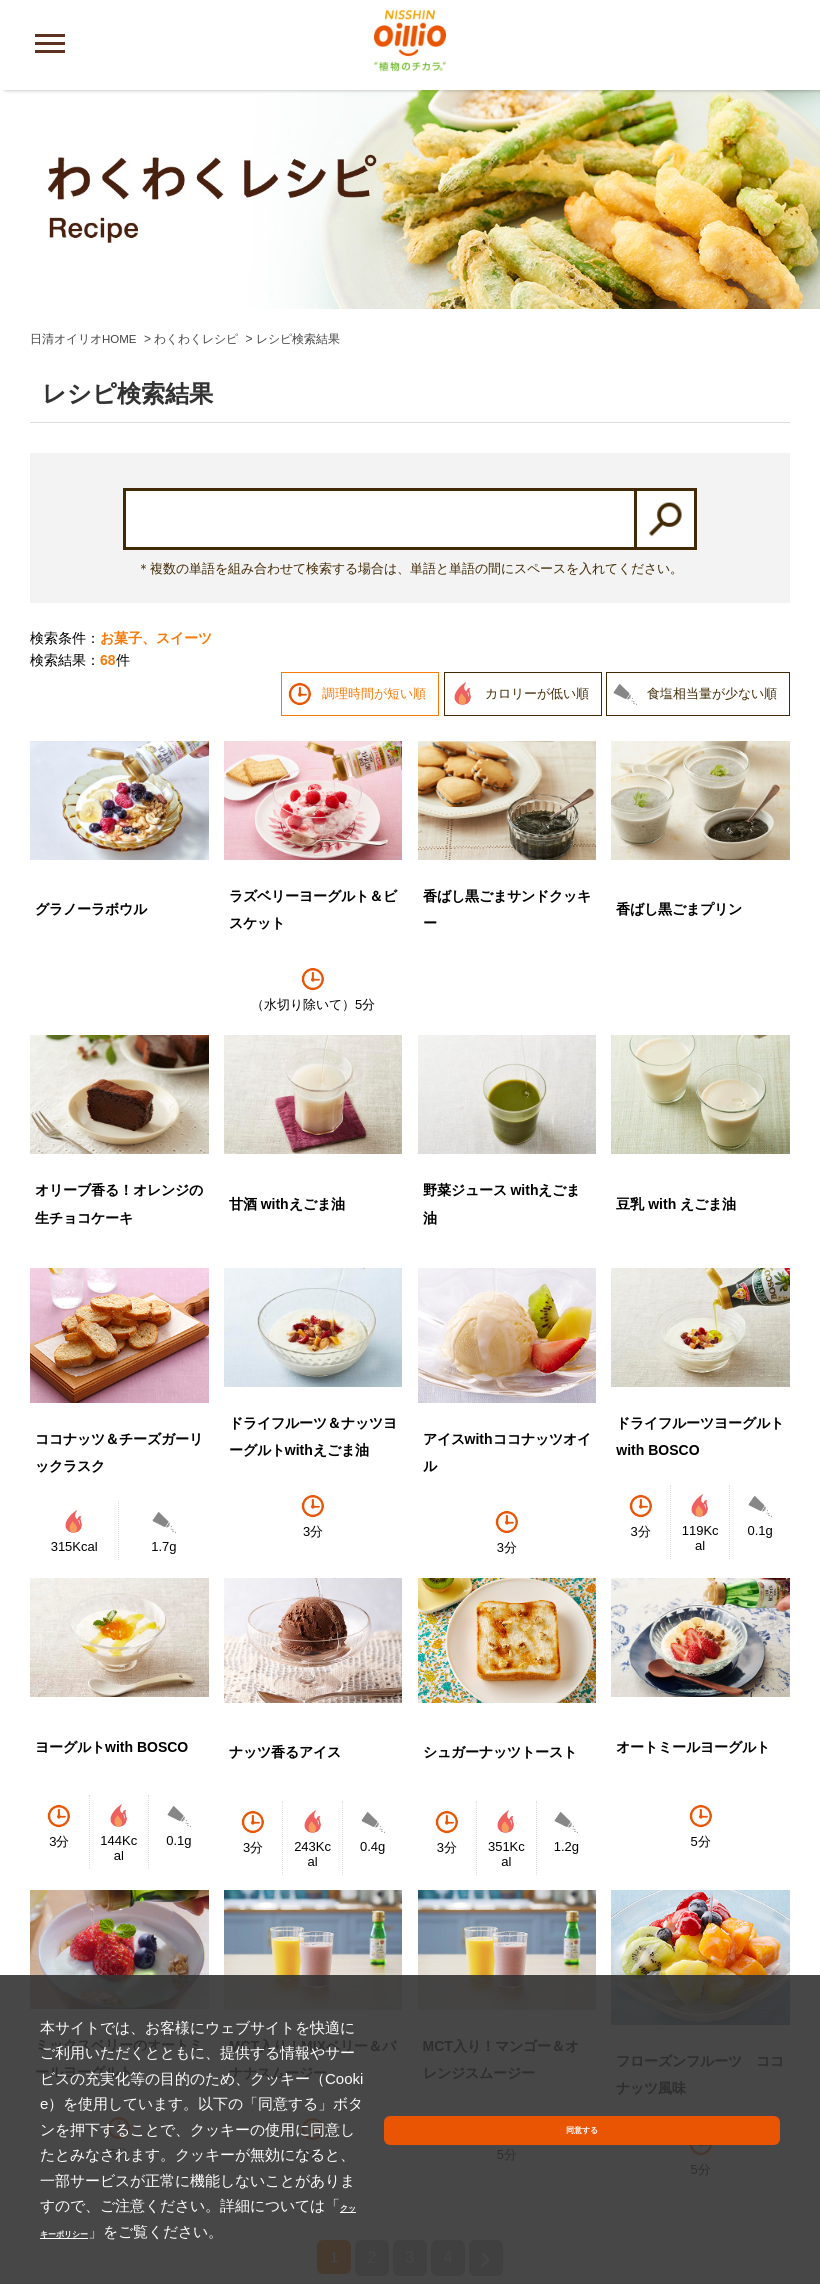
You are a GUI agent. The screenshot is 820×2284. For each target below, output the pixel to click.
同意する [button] (733, 2182)
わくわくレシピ (197, 138)
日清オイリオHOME (84, 138)
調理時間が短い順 (374, 492)
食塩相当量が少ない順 (712, 492)
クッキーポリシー (175, 2231)
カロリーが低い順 (537, 492)
